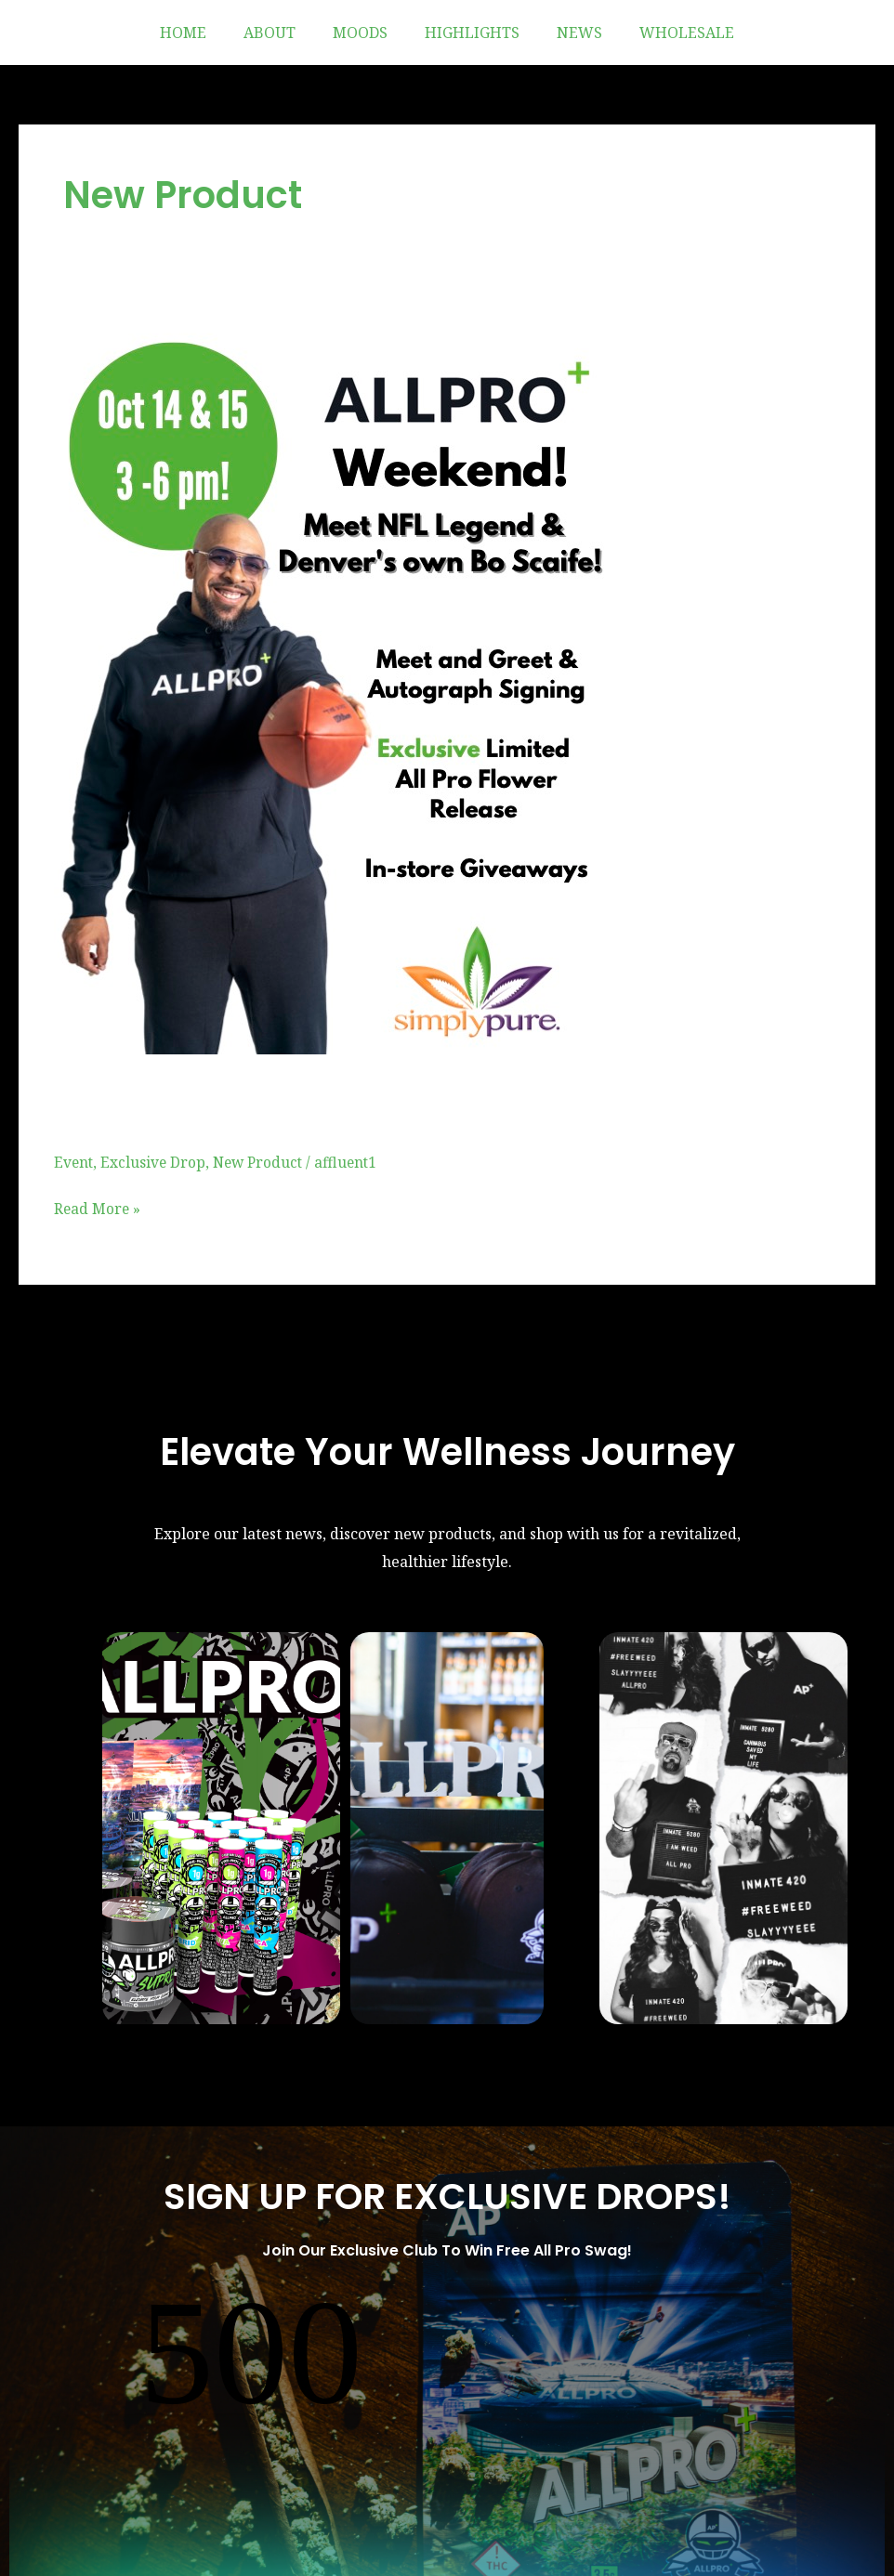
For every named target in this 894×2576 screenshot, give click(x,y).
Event (74, 1161)
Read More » (98, 1207)
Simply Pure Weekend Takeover (351, 1101)
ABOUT (281, 32)
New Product (262, 1161)
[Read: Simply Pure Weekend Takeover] (338, 685)
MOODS (363, 32)
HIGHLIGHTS (468, 32)
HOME (201, 32)
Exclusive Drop (155, 1161)
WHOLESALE (668, 32)
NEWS (568, 32)
